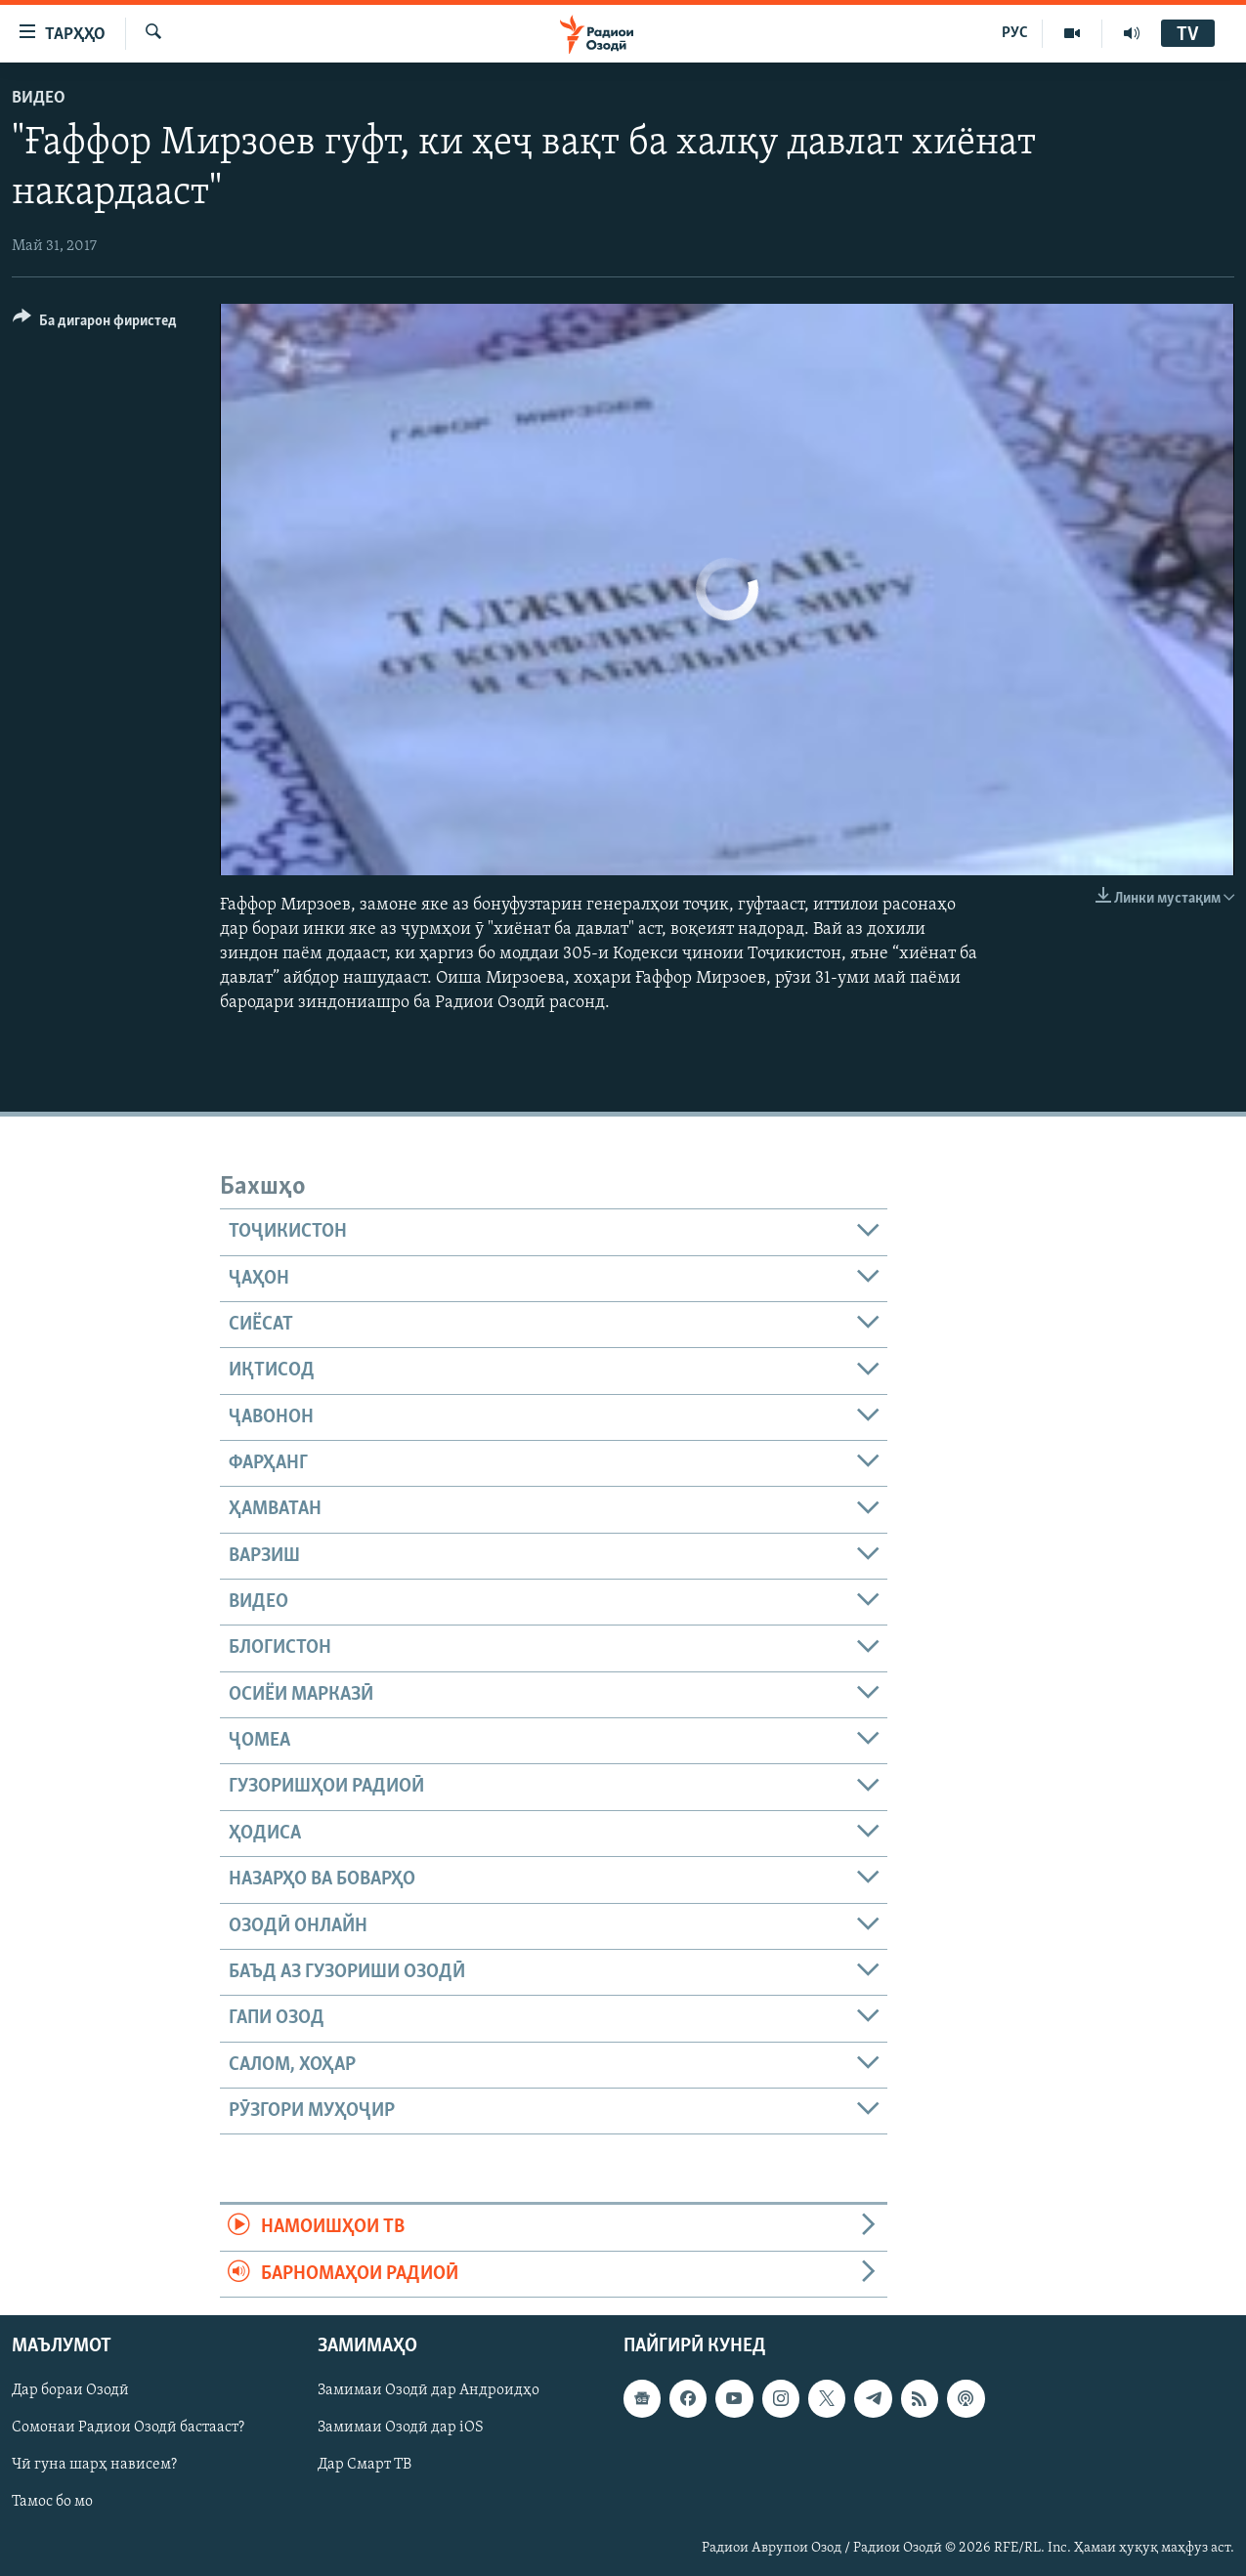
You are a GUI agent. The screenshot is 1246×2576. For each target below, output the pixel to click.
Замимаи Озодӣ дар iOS (401, 2427)
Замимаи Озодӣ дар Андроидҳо (428, 2390)
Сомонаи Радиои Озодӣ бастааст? (128, 2427)
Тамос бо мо (52, 2502)
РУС (1015, 33)
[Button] (95, 324)
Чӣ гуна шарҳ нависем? (94, 2464)
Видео (38, 98)
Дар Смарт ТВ (364, 2464)
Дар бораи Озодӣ (70, 2390)
